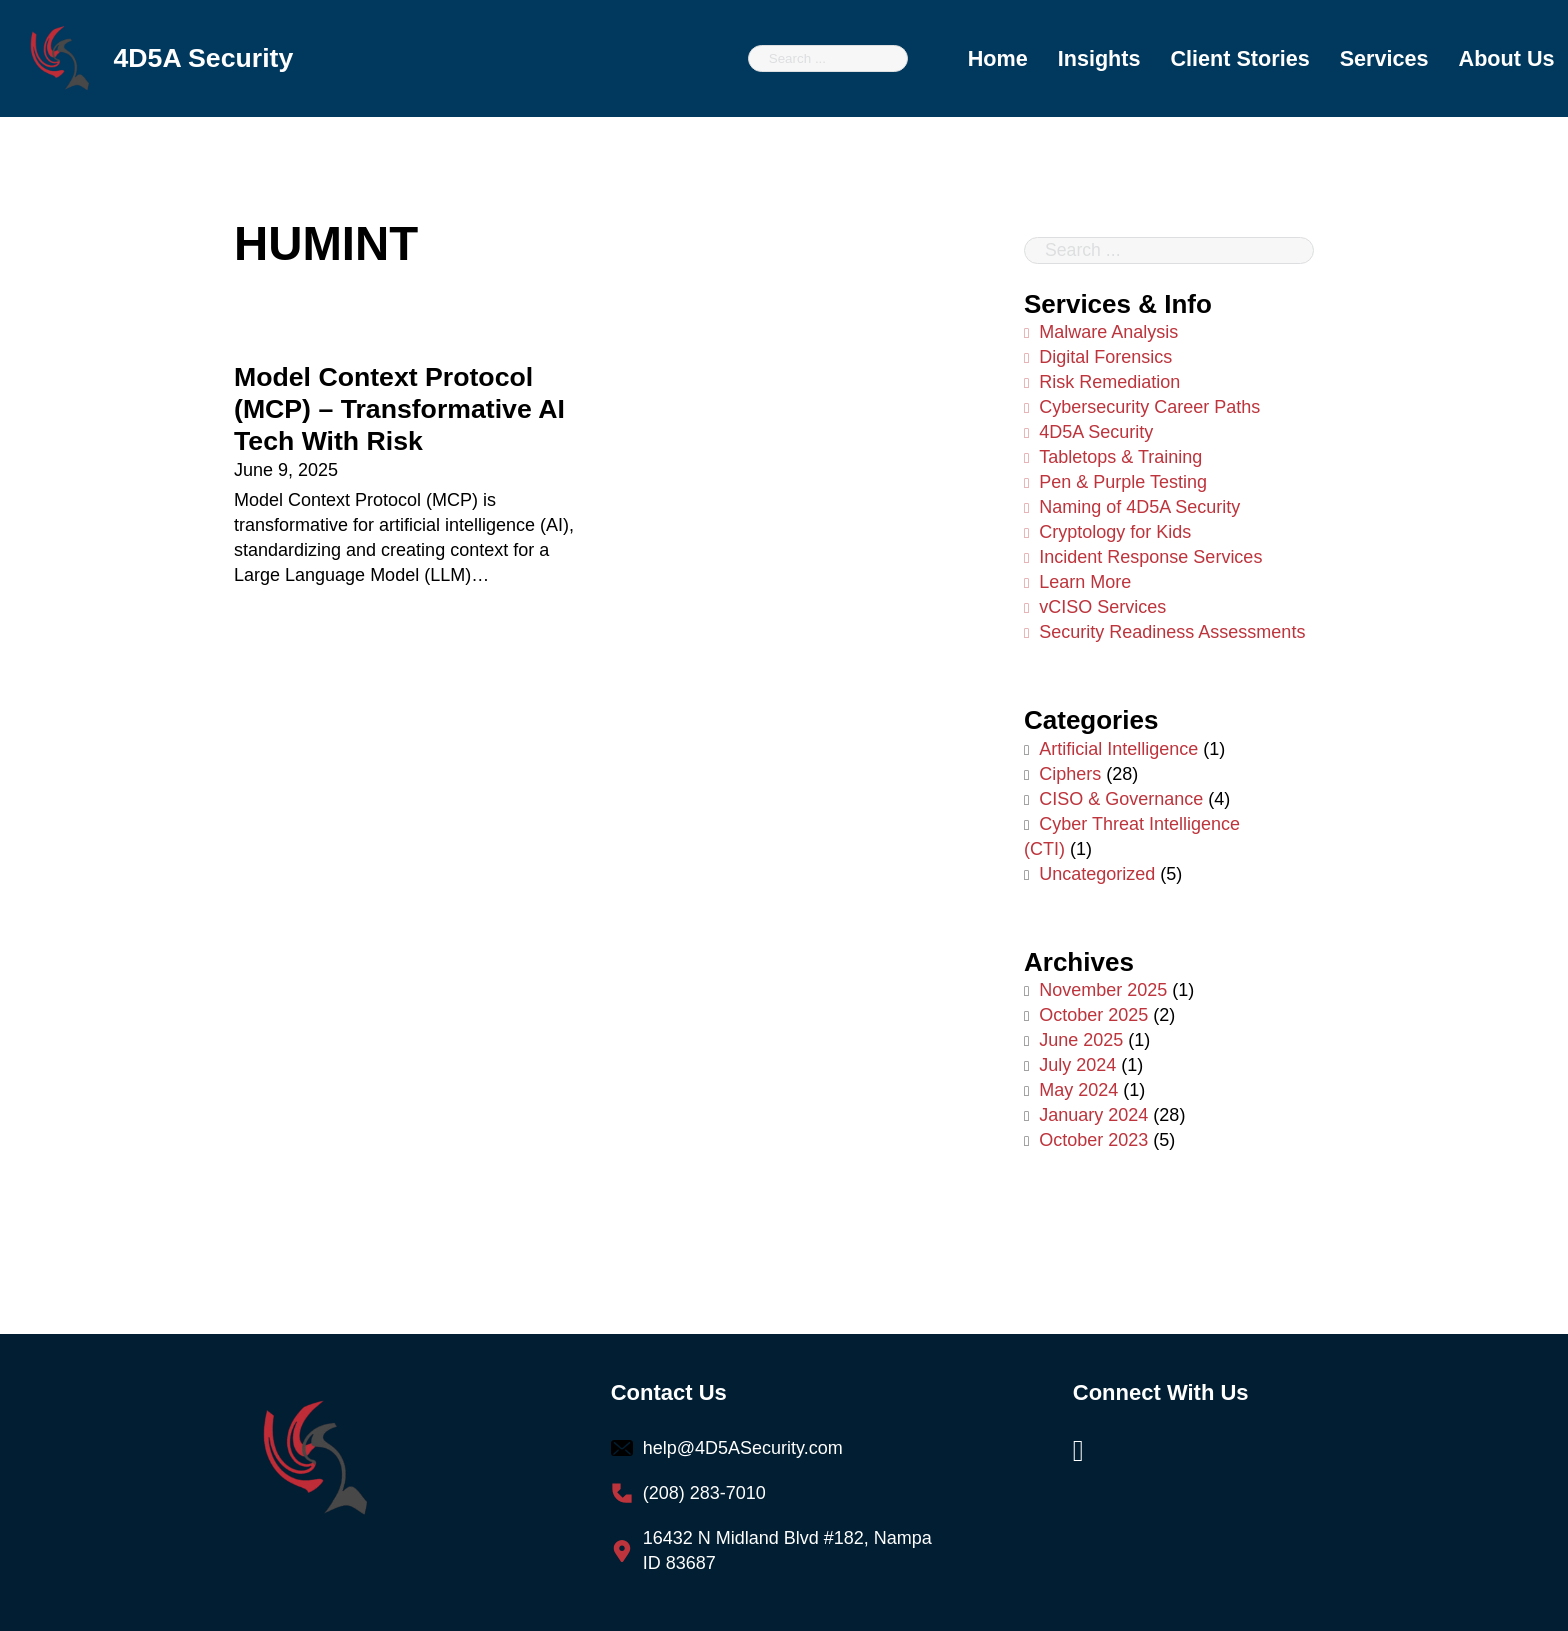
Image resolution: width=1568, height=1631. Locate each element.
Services (1384, 58)
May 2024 (1078, 1091)
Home (998, 58)
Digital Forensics (1098, 358)
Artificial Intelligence (1118, 749)
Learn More (1077, 583)
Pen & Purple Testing (1115, 483)
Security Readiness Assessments (1164, 633)
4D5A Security (1088, 433)
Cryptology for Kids (1107, 533)
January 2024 (1093, 1116)
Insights (1099, 58)
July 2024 (1077, 1066)
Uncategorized (1097, 874)
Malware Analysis (1101, 332)
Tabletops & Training (1113, 458)
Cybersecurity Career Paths (1142, 408)
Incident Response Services (1143, 558)
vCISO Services (1095, 608)
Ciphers (1070, 774)
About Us (1507, 58)
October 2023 (1093, 1141)
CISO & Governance (1121, 799)
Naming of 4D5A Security (1132, 508)
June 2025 (1081, 1041)
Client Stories (1239, 58)
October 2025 (1093, 1016)
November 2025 (1103, 991)
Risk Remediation (1102, 383)
